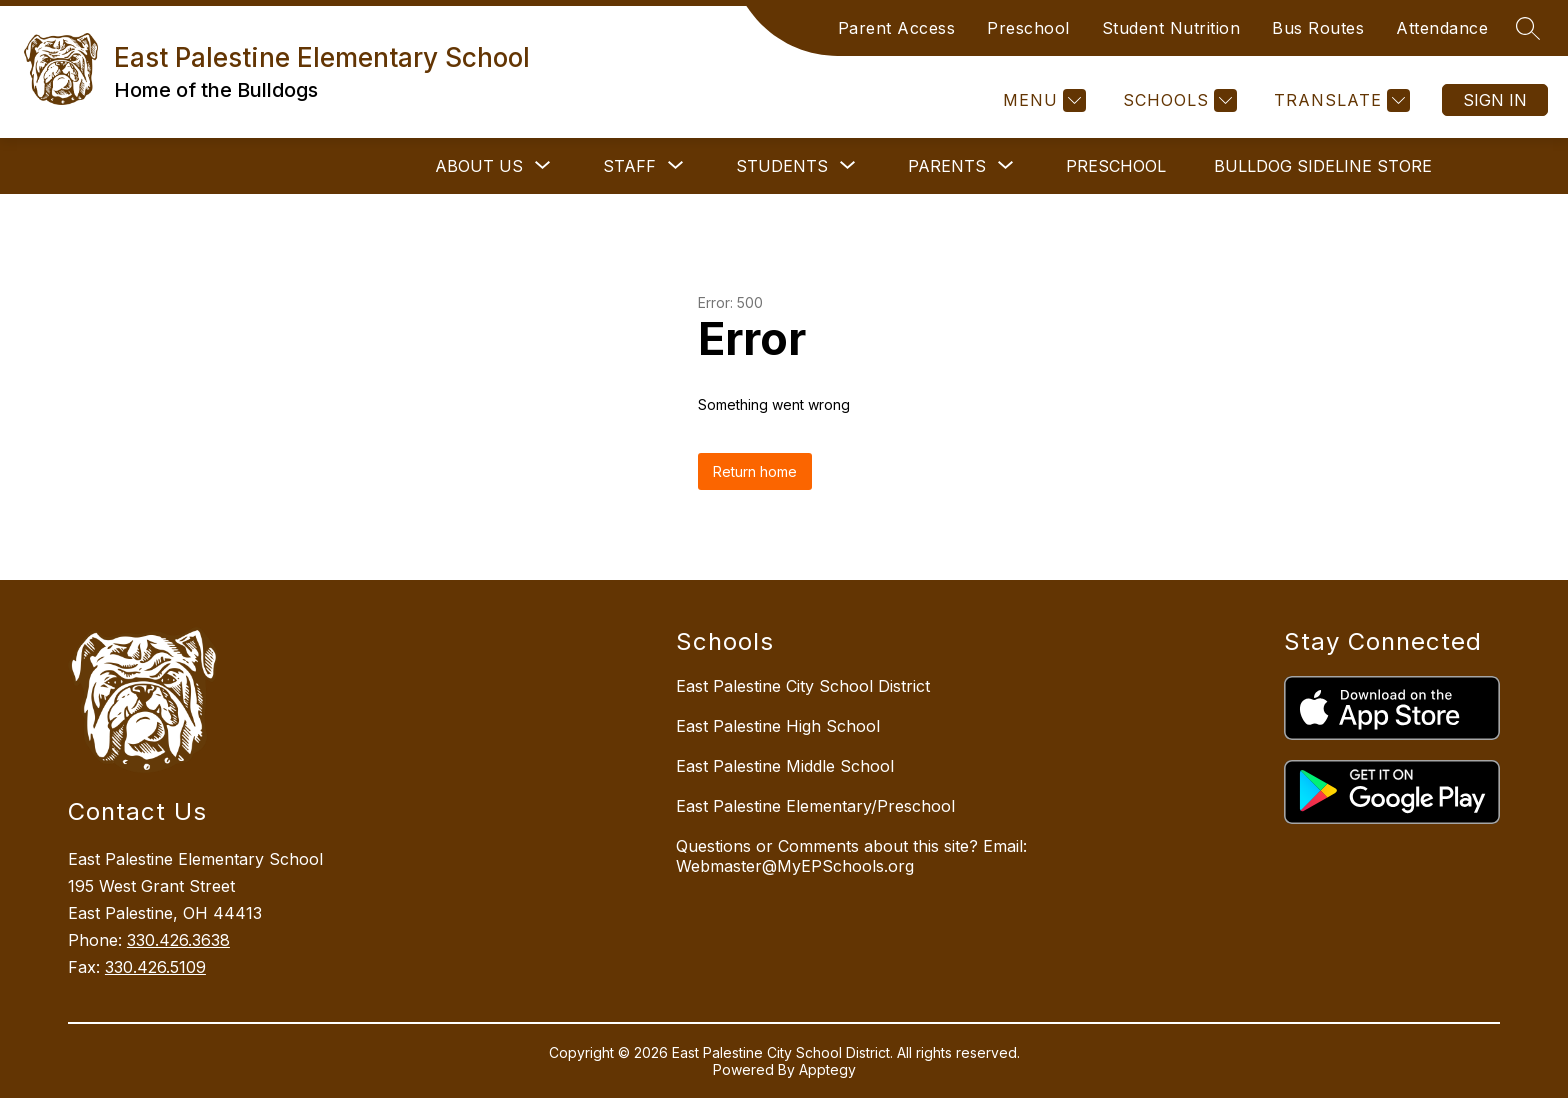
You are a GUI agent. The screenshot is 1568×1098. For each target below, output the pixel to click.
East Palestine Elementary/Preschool (815, 806)
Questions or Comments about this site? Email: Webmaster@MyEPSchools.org (851, 856)
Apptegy (827, 1069)
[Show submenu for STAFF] (629, 166)
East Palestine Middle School (785, 766)
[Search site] (1528, 28)
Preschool (1028, 28)
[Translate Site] (1339, 100)
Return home (755, 471)
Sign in (1495, 100)
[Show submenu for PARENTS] (947, 166)
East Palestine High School (778, 726)
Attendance (1442, 28)
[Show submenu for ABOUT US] (479, 166)
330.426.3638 (178, 940)
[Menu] (1042, 100)
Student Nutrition (1171, 28)
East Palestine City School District (803, 686)
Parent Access (897, 28)
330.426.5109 (155, 967)
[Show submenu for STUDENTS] (782, 166)
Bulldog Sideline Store (1323, 166)
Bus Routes (1318, 28)
